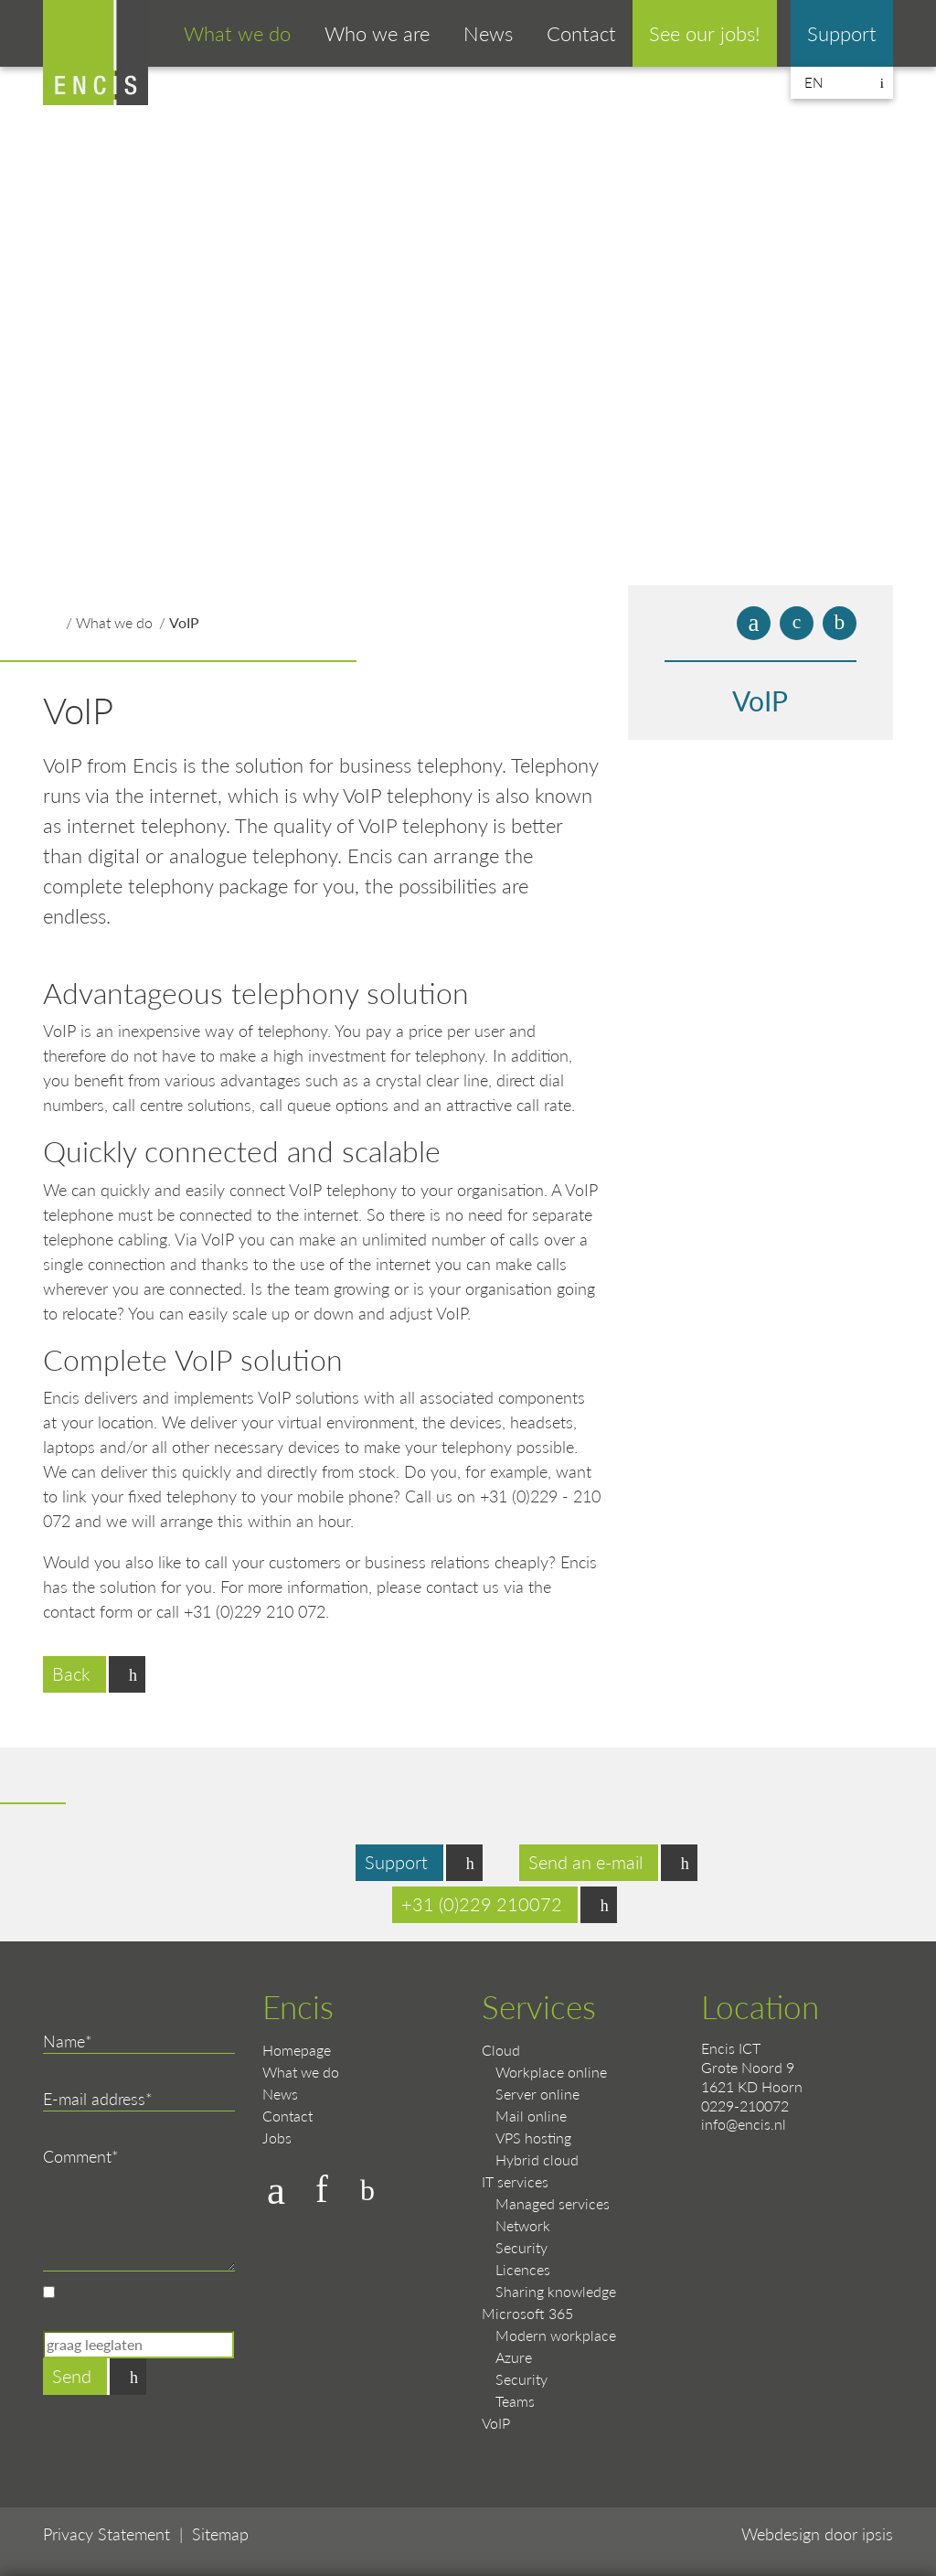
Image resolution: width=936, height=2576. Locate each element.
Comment (77, 2155)
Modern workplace (555, 2335)
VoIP (184, 622)
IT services (515, 2181)
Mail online (531, 2115)
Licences (522, 2269)
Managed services (552, 2203)
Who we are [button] (377, 33)
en (813, 81)
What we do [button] (237, 33)
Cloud (501, 2049)
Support (842, 33)
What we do (114, 622)
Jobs (277, 2137)
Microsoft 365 (527, 2313)
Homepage (296, 2049)
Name (64, 2040)
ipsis (877, 2533)
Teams (515, 2400)
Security (521, 2247)
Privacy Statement (106, 2533)
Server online (537, 2093)
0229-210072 (745, 2105)
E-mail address (94, 2098)
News (488, 33)
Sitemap (220, 2533)
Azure (513, 2357)
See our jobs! (704, 33)
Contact (581, 33)
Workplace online (551, 2071)
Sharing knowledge (555, 2291)
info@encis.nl (743, 2123)
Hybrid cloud (537, 2159)
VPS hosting (533, 2137)
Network (522, 2225)
